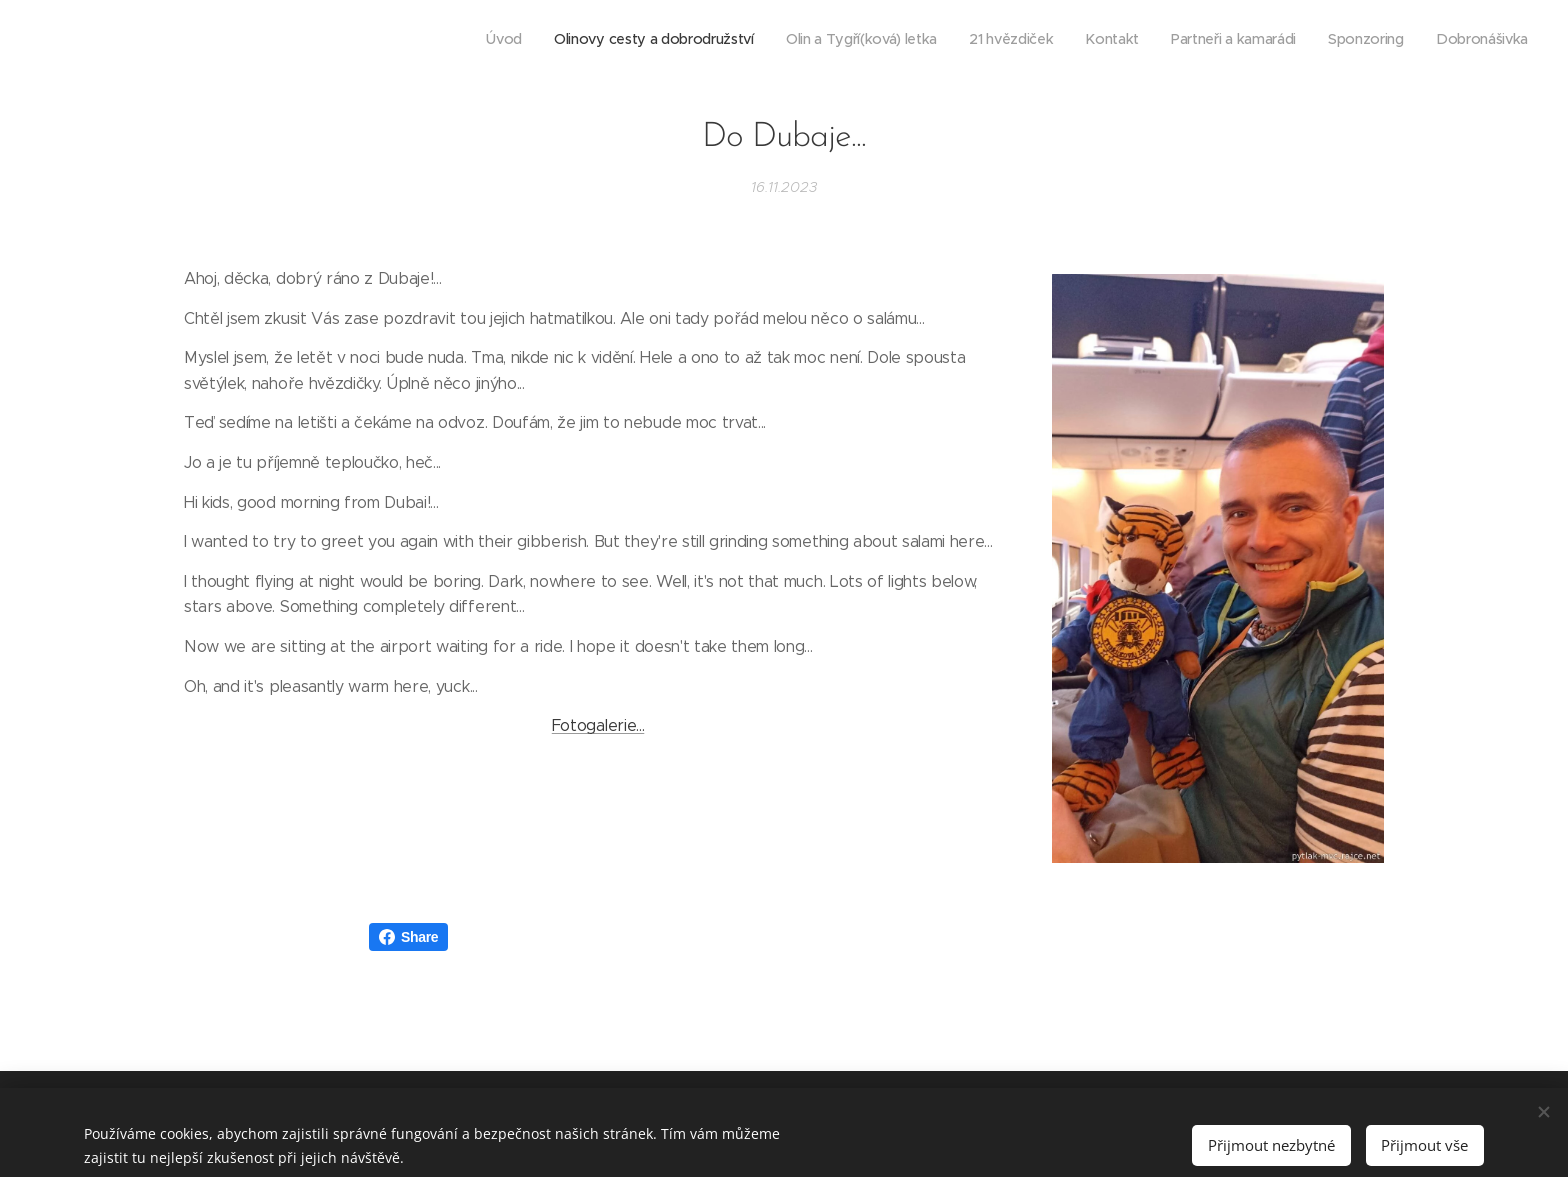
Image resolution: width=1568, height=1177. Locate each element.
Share (408, 937)
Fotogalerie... (598, 725)
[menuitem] (1309, 41)
